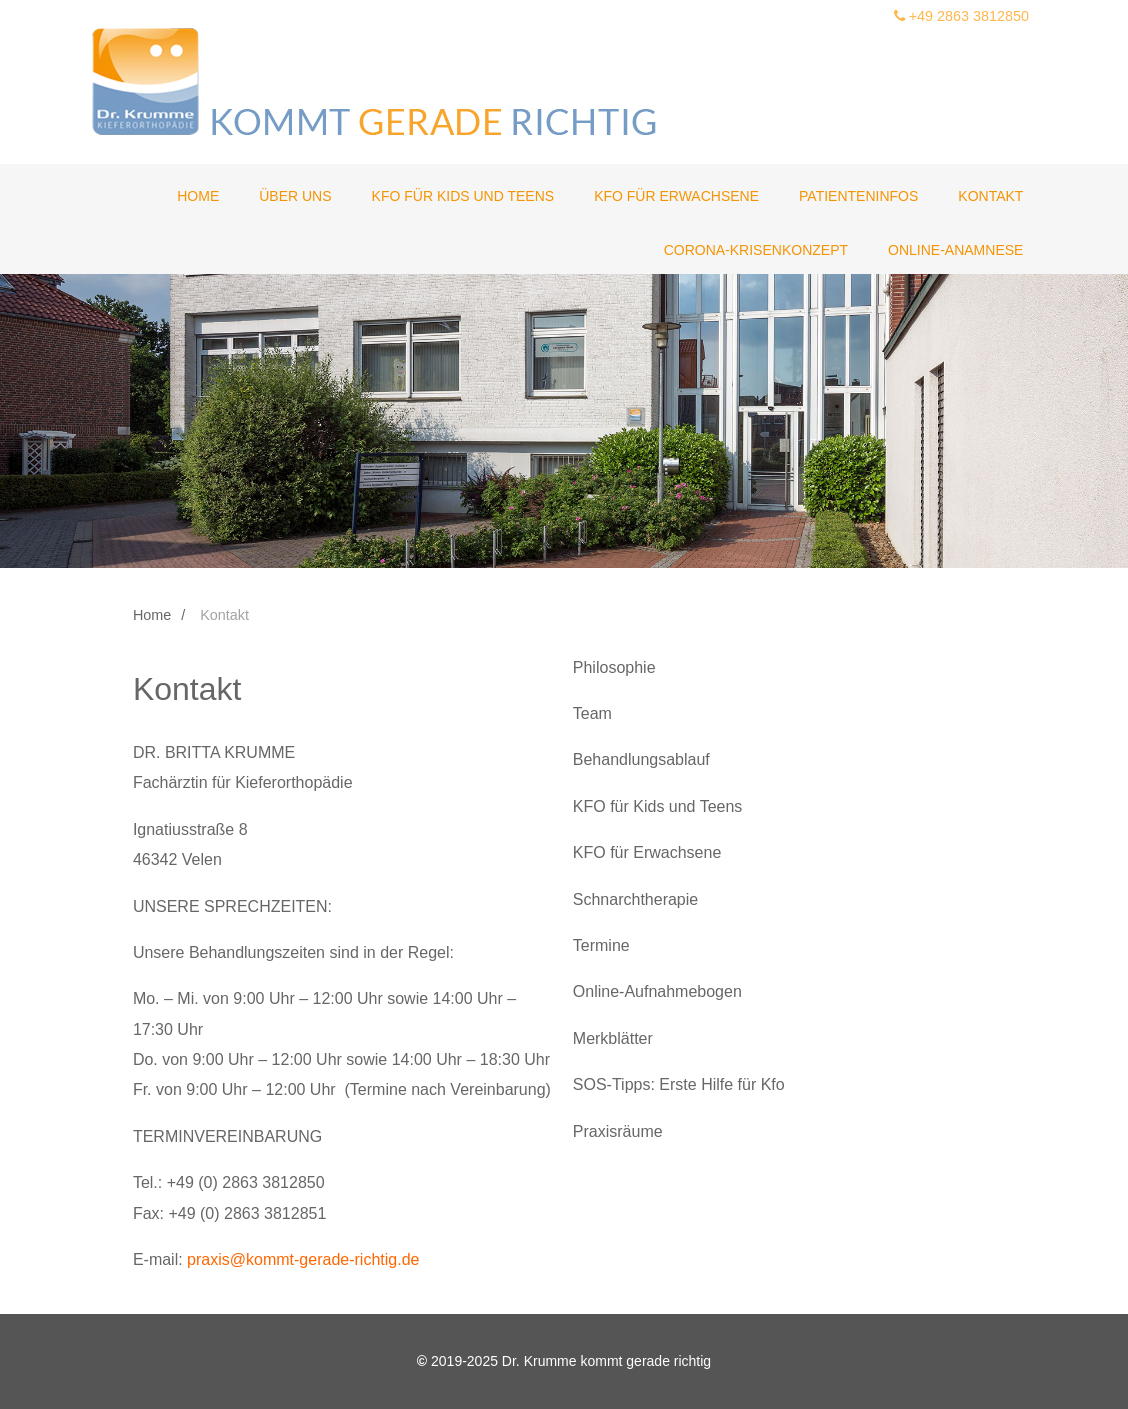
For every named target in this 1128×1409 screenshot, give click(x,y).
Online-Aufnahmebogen (657, 991)
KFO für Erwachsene (676, 196)
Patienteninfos (858, 196)
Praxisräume (618, 1131)
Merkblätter (613, 1038)
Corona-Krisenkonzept (756, 250)
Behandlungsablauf (641, 759)
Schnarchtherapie (635, 899)
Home (198, 196)
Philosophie (614, 667)
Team (592, 713)
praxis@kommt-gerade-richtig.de (303, 1259)
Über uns (295, 196)
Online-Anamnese (955, 250)
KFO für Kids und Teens (463, 196)
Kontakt (990, 196)
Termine (601, 945)
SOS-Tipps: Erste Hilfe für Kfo (679, 1084)
